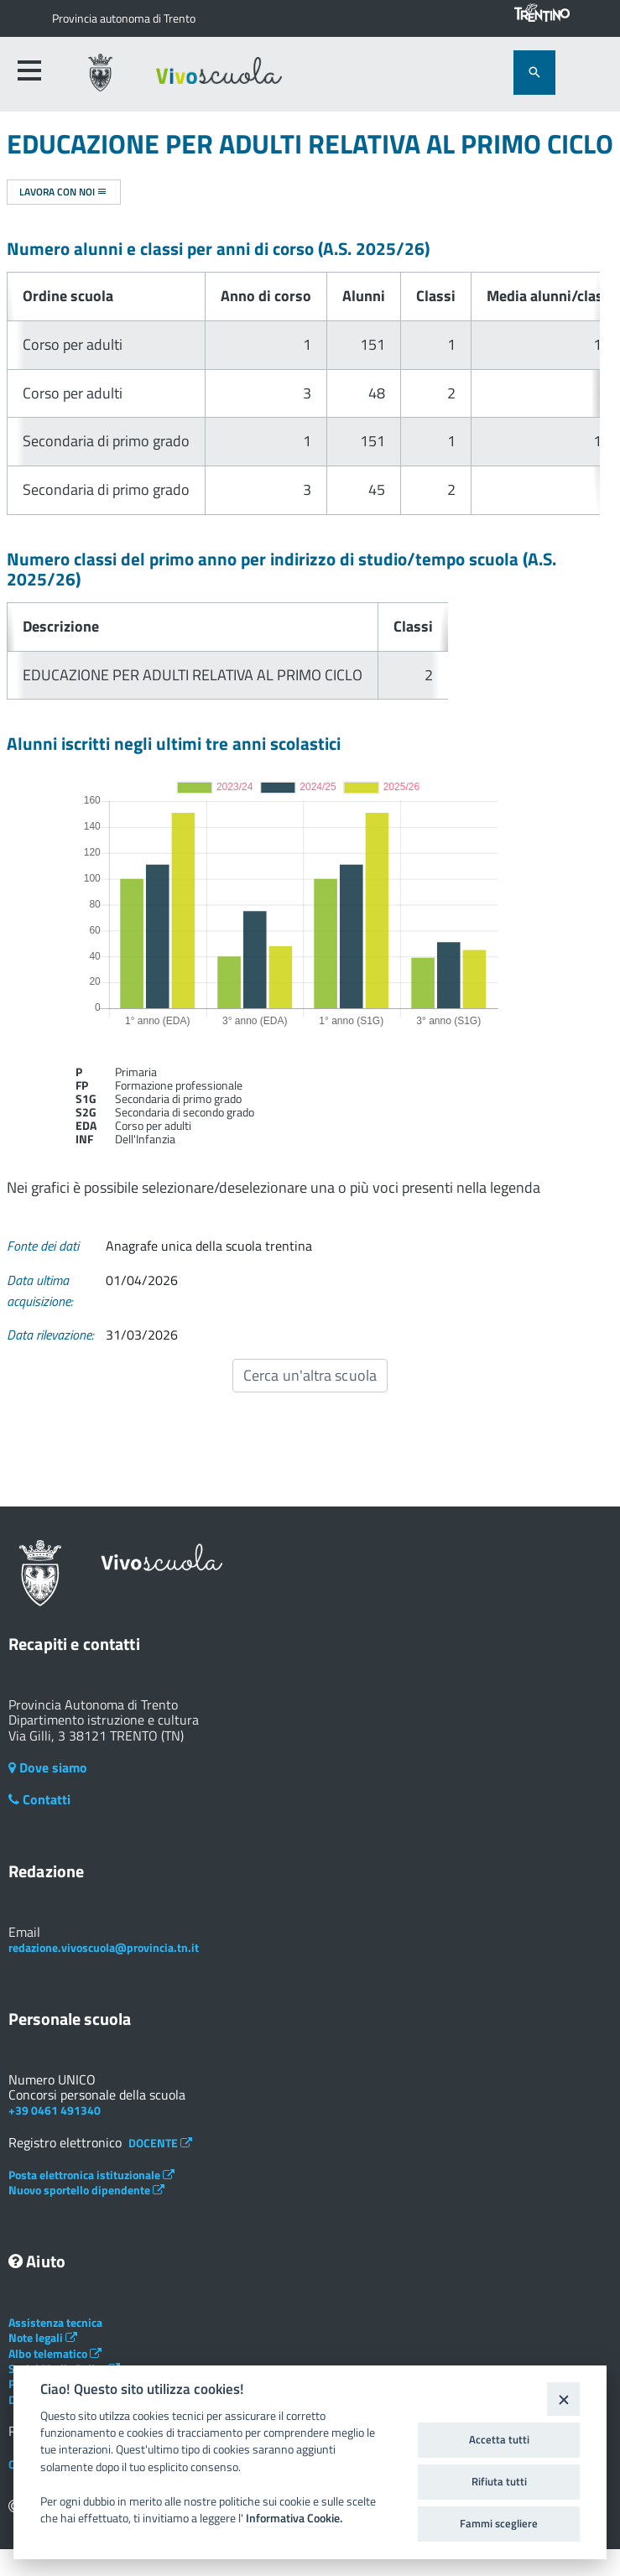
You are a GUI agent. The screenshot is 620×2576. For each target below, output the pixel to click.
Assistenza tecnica (55, 2322)
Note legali (42, 2337)
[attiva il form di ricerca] (534, 72)
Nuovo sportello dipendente (86, 2190)
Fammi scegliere (499, 2523)
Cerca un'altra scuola (310, 1375)
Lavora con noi (63, 192)
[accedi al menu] (29, 70)
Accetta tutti (499, 2439)
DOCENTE (160, 2143)
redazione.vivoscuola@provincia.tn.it (103, 1947)
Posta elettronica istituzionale (91, 2174)
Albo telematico (55, 2353)
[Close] (563, 2398)
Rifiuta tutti (499, 2481)
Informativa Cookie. (294, 2518)
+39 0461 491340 (54, 2110)
